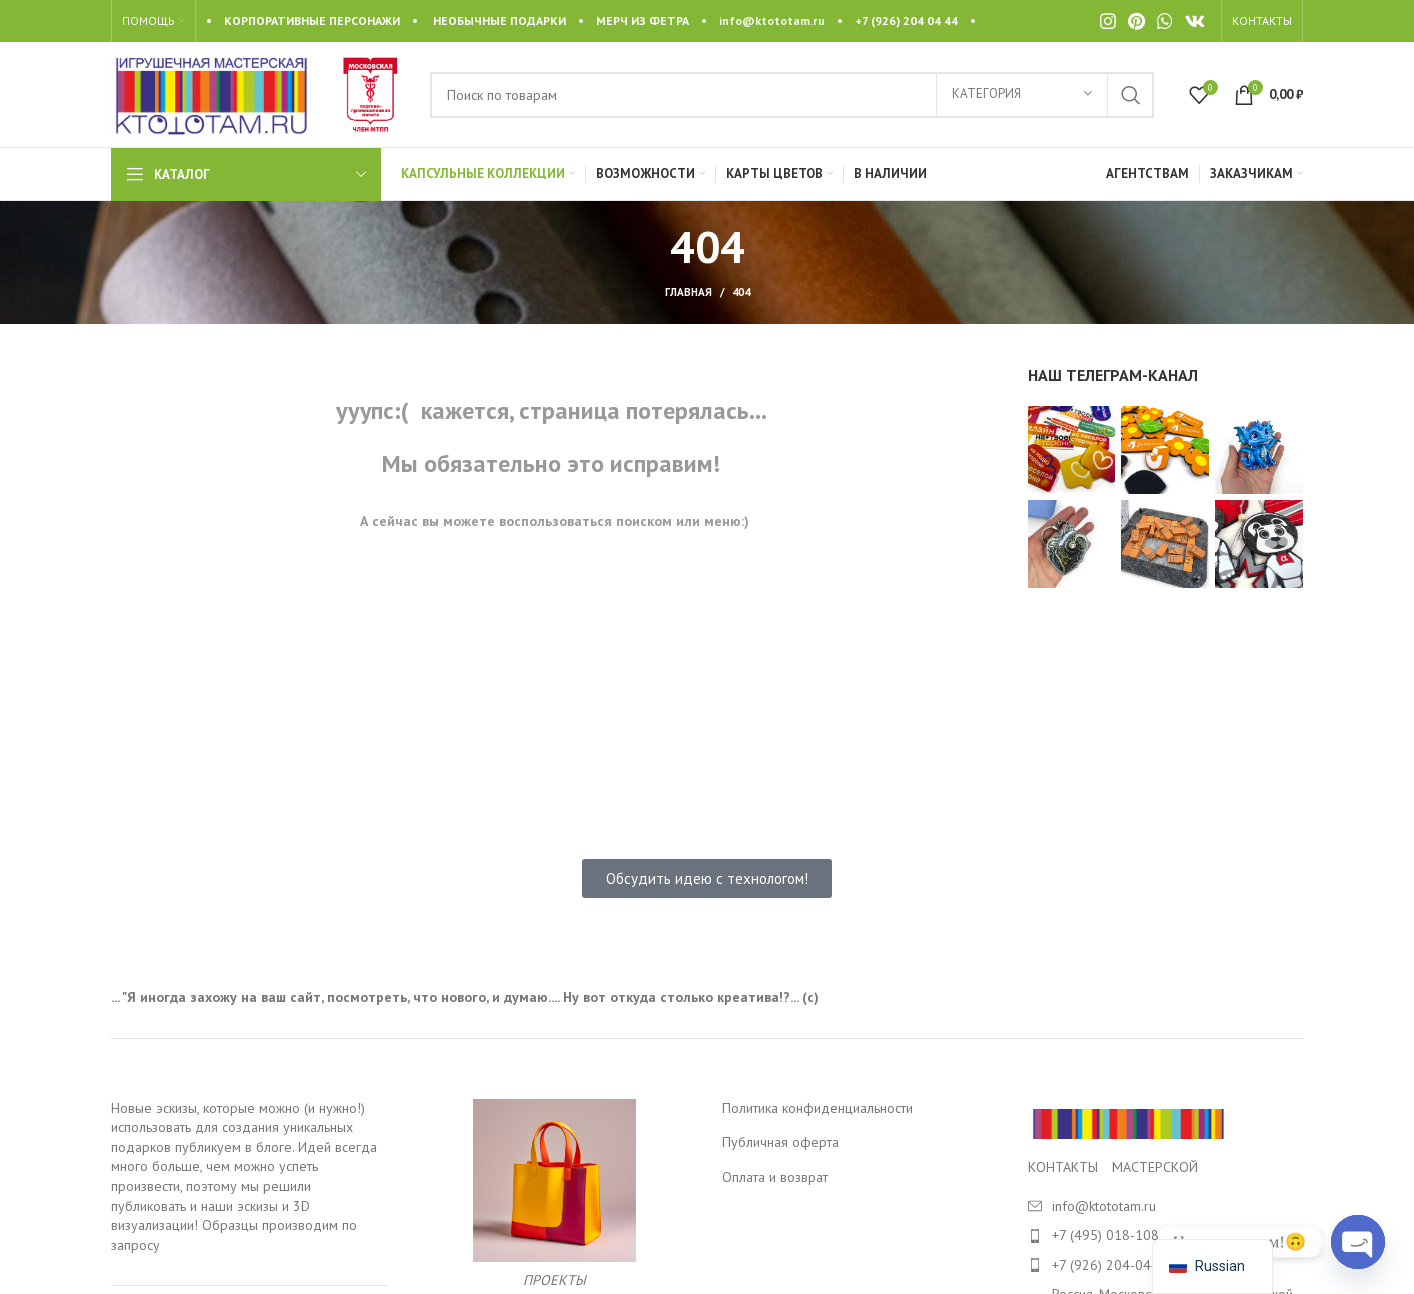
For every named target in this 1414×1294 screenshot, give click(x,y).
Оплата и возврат (775, 1177)
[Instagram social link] (1108, 21)
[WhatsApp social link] (1165, 21)
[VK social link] (1195, 21)
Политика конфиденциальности (817, 1108)
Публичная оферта (780, 1142)
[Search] (792, 95)
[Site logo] (211, 93)
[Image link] (1128, 1122)
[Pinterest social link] (1136, 21)
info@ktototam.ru (772, 20)
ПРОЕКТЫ (554, 1280)
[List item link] (1166, 1235)
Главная (688, 292)
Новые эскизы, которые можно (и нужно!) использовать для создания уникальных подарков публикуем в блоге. (238, 1127)
